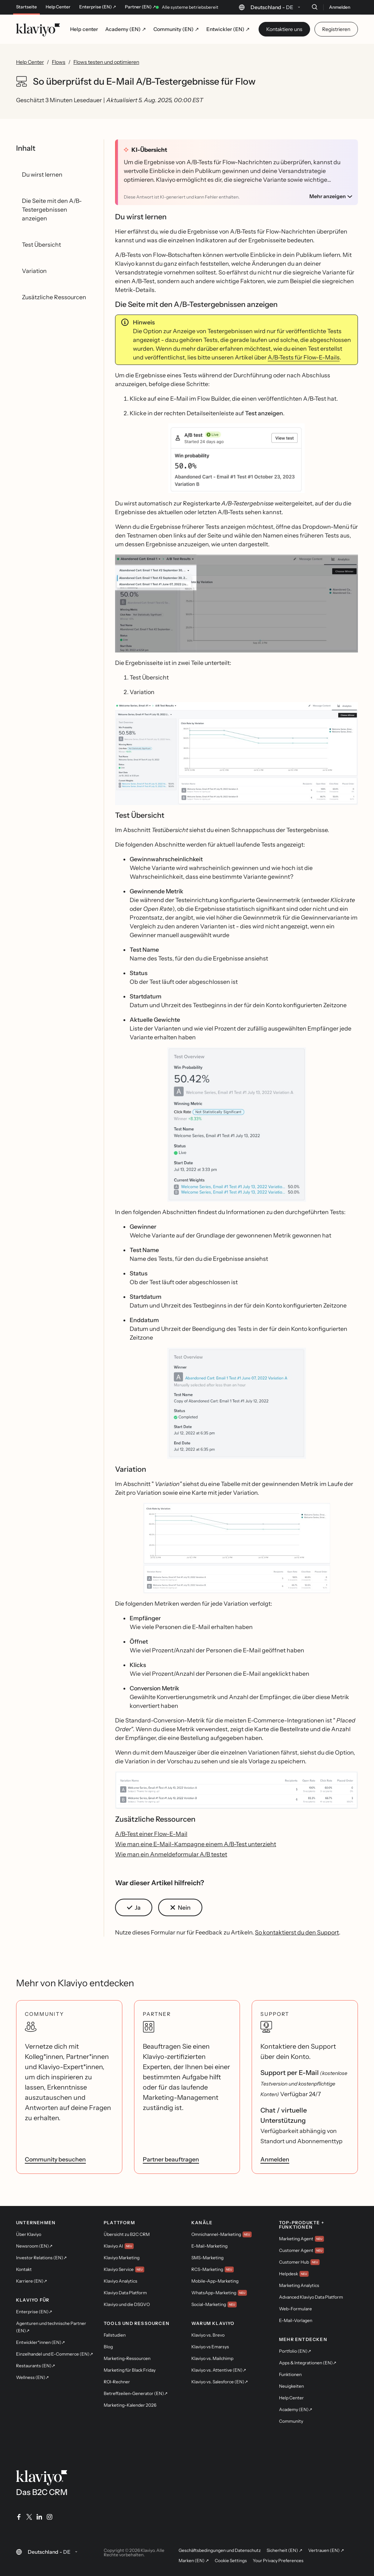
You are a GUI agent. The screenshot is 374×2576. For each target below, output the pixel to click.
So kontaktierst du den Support (297, 1932)
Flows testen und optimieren (106, 62)
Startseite (26, 7)
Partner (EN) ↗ (140, 7)
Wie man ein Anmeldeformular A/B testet (171, 1854)
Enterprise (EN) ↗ (97, 7)
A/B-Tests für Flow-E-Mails (304, 357)
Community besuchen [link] (55, 2159)
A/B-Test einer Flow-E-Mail (151, 1833)
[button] (236, 458)
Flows (58, 62)
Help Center (58, 7)
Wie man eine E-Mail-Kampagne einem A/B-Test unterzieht (195, 1844)
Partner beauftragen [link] (171, 2159)
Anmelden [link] (274, 2159)
